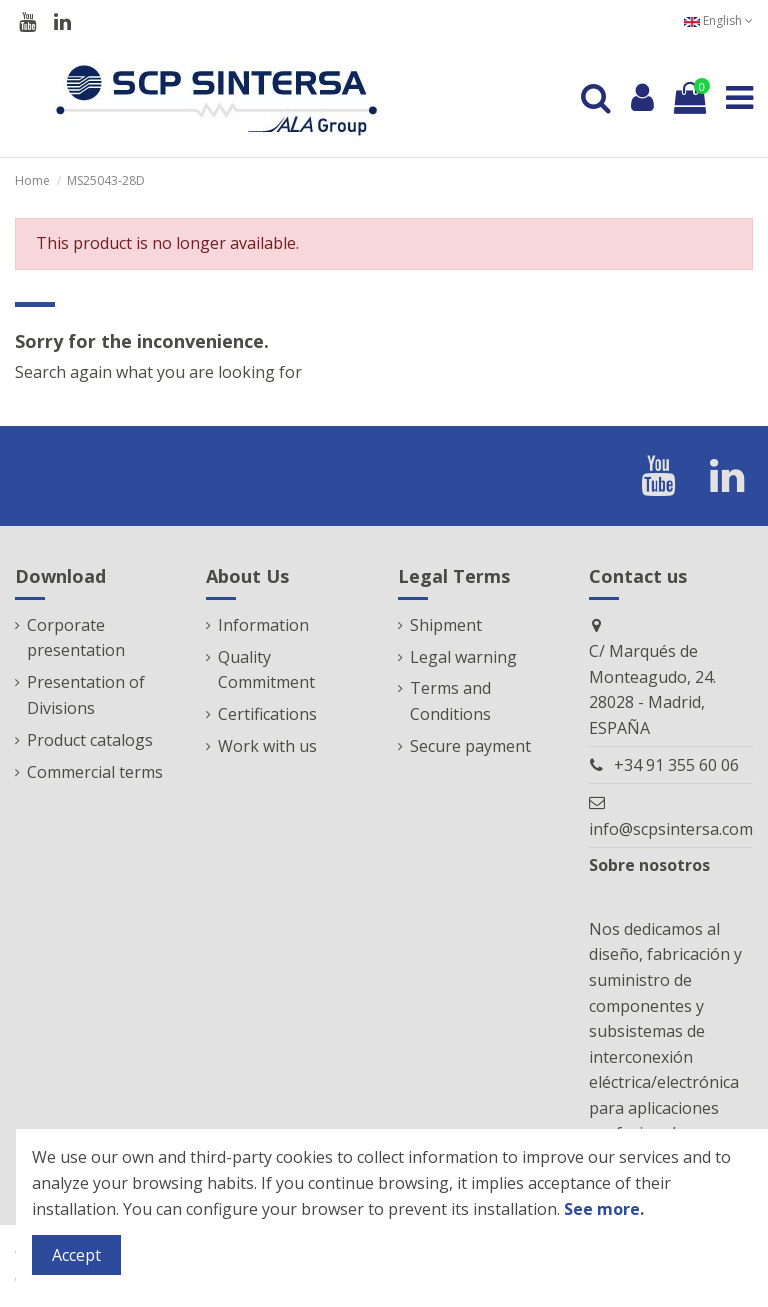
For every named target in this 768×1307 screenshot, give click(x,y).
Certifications (267, 714)
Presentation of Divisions (86, 695)
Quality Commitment (266, 670)
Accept (76, 1255)
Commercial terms (95, 772)
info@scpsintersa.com (671, 829)
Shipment (446, 625)
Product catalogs (90, 740)
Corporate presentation (76, 638)
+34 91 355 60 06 (676, 765)
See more (602, 1209)
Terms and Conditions (450, 701)
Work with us (267, 746)
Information (263, 625)
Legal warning (463, 657)
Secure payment (470, 746)
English (718, 20)
